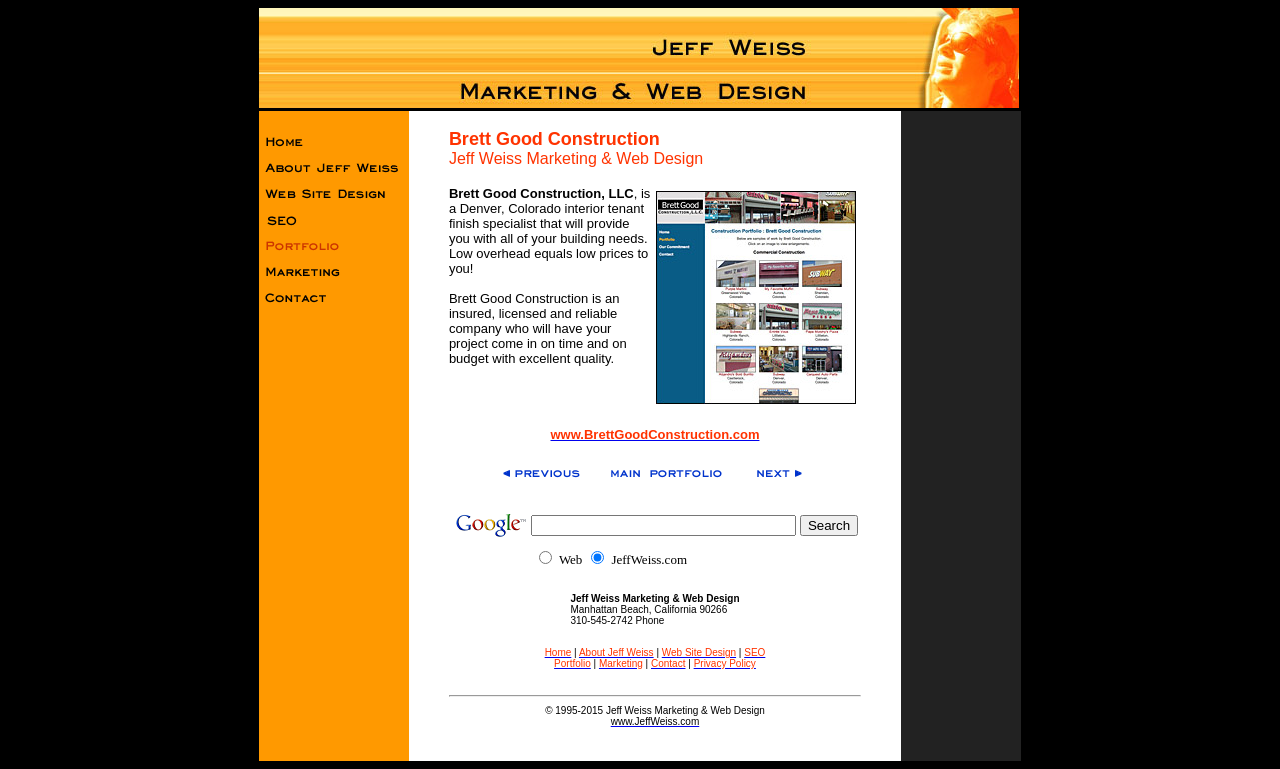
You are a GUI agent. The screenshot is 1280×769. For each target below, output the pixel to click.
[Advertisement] (961, 429)
